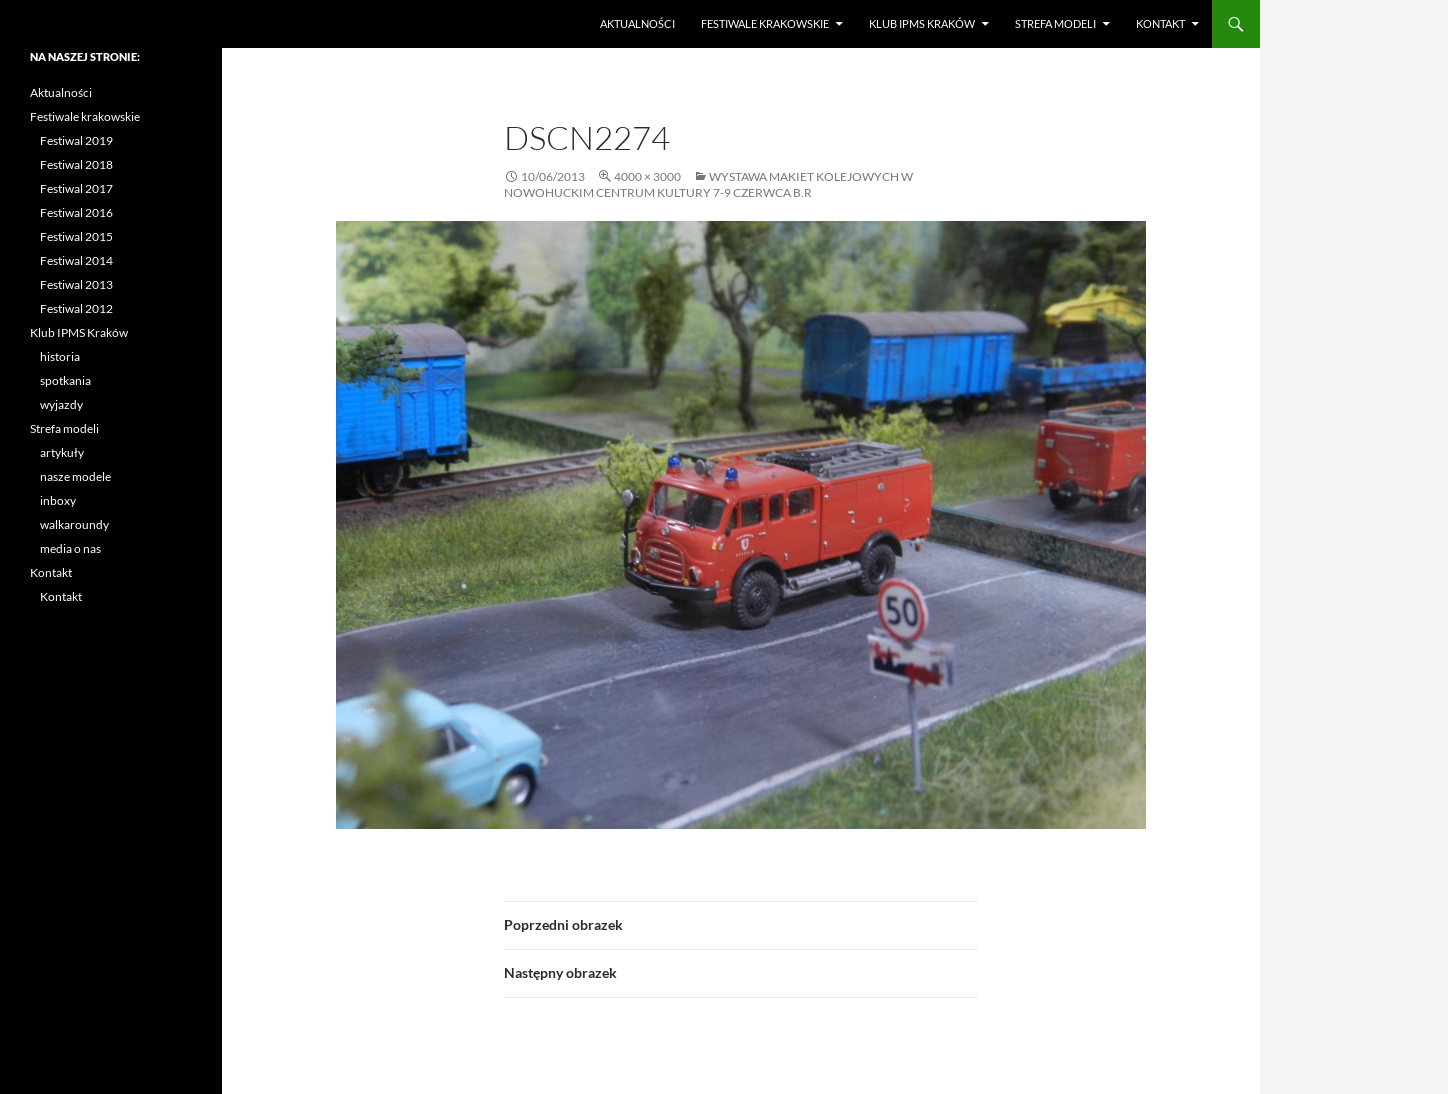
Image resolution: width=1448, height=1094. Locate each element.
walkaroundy (74, 524)
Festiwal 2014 (76, 260)
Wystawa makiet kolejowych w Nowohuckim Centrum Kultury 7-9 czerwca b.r (708, 184)
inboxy (58, 500)
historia (60, 356)
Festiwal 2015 (76, 236)
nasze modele (75, 476)
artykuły (62, 452)
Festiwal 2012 (76, 308)
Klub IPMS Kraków (922, 23)
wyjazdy (61, 404)
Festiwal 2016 (76, 212)
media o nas (70, 548)
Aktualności (637, 23)
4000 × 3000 (647, 176)
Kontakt (1160, 23)
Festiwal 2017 (76, 188)
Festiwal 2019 (76, 140)
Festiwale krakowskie (765, 23)
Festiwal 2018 (76, 164)
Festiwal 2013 (76, 284)
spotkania (65, 380)
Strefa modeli (1055, 23)
